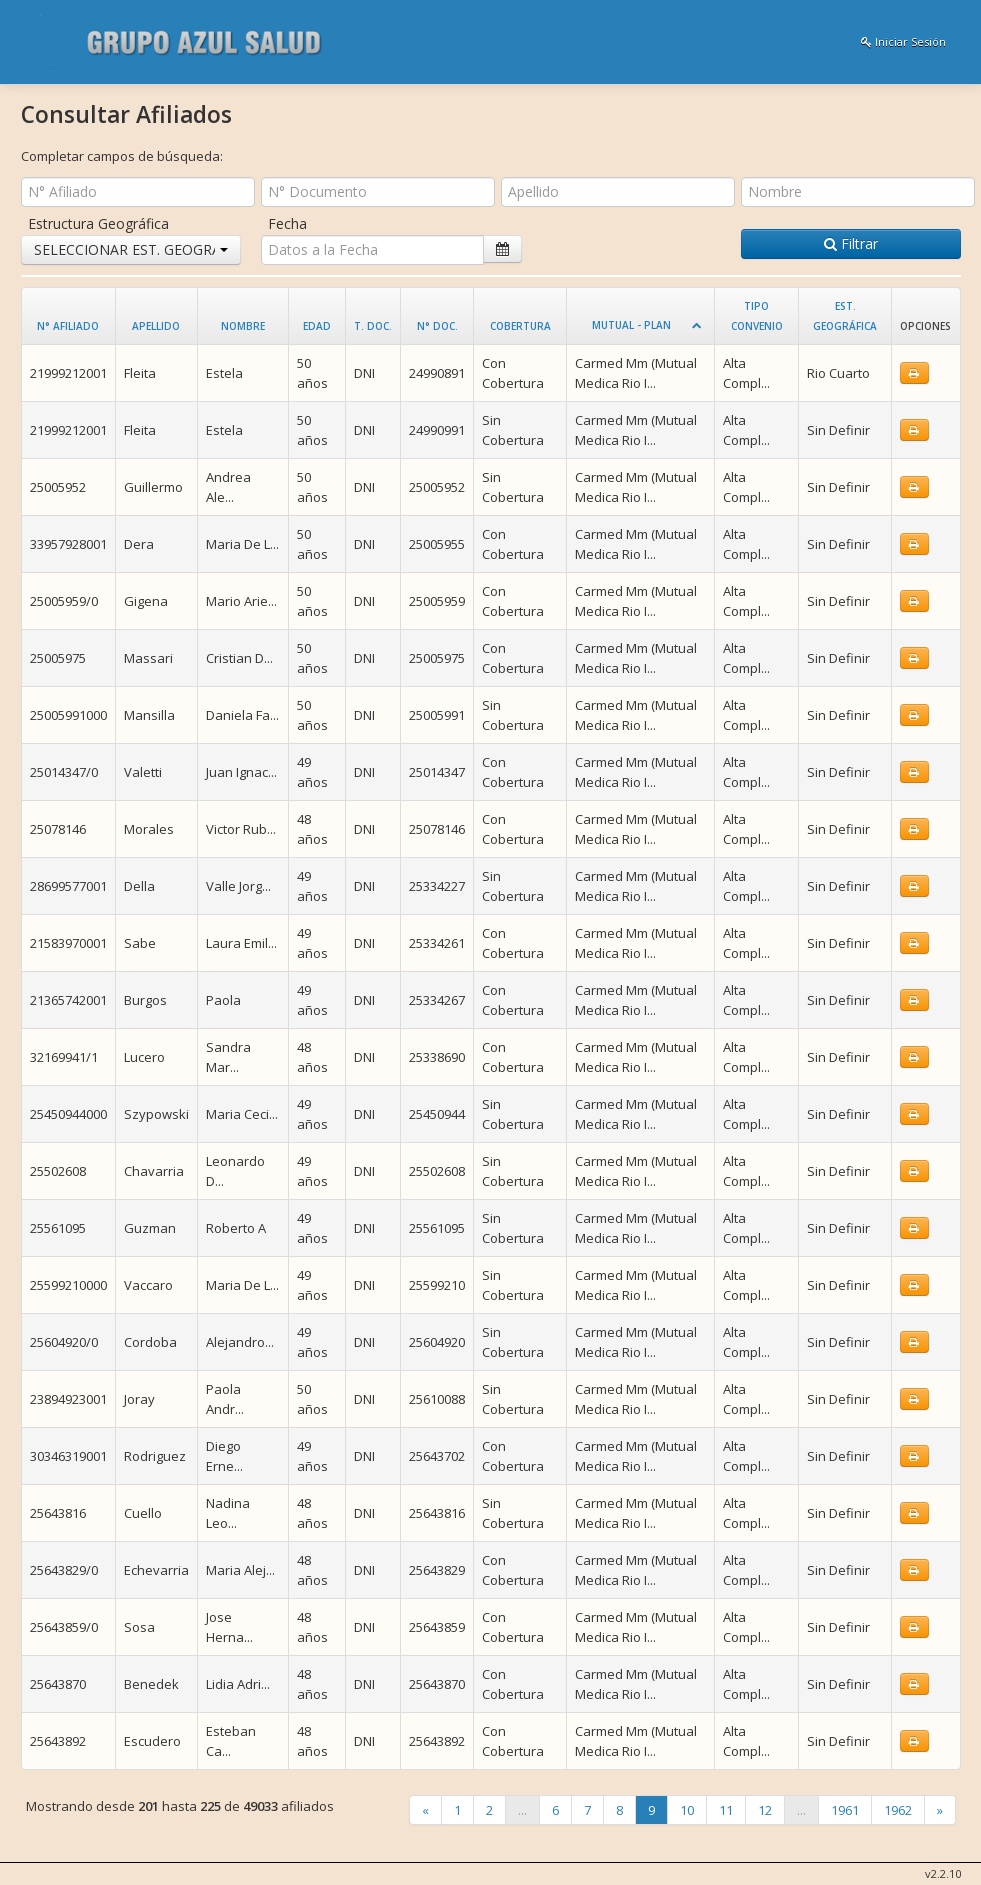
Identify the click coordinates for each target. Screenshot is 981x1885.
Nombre (243, 326)
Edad (317, 326)
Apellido (156, 326)
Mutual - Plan (631, 325)
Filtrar (851, 243)
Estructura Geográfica (98, 223)
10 (687, 1810)
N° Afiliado (68, 326)
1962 (898, 1810)
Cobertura (520, 326)
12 (765, 1810)
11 (726, 1810)
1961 (845, 1810)
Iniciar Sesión (903, 41)
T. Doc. (373, 326)
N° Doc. (437, 326)
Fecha (287, 223)
